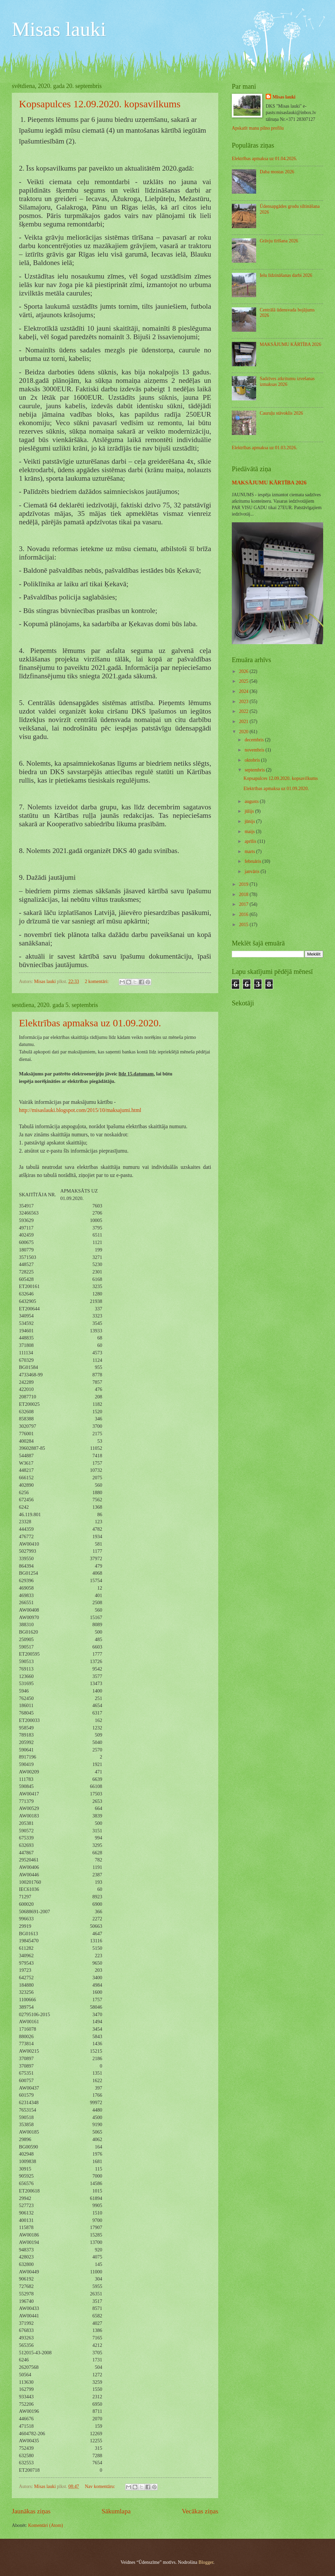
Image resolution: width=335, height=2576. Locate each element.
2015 (244, 924)
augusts (252, 801)
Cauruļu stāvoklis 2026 (281, 413)
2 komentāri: (97, 981)
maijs (250, 831)
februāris (253, 861)
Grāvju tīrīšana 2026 (279, 240)
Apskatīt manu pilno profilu (258, 128)
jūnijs (250, 821)
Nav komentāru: (100, 2486)
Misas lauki (59, 29)
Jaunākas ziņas (31, 2511)
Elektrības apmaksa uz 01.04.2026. (264, 158)
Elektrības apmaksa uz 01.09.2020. (90, 1022)
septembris (255, 769)
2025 (244, 681)
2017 (244, 904)
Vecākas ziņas (200, 2511)
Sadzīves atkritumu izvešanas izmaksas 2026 (287, 381)
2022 (244, 711)
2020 (244, 731)
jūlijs (250, 811)
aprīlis (251, 841)
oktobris (253, 760)
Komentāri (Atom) (45, 2525)
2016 (244, 914)
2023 (244, 701)
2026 (244, 671)
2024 (244, 691)
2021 (244, 721)
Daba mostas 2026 (277, 171)
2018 (244, 894)
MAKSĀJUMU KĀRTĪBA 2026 (290, 344)
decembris (255, 739)
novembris (255, 749)
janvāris (253, 871)
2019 (244, 884)
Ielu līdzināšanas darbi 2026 (286, 275)
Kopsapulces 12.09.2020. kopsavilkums (99, 103)
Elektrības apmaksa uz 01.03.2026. (264, 447)
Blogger (206, 2562)
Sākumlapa (116, 2511)
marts (250, 851)
